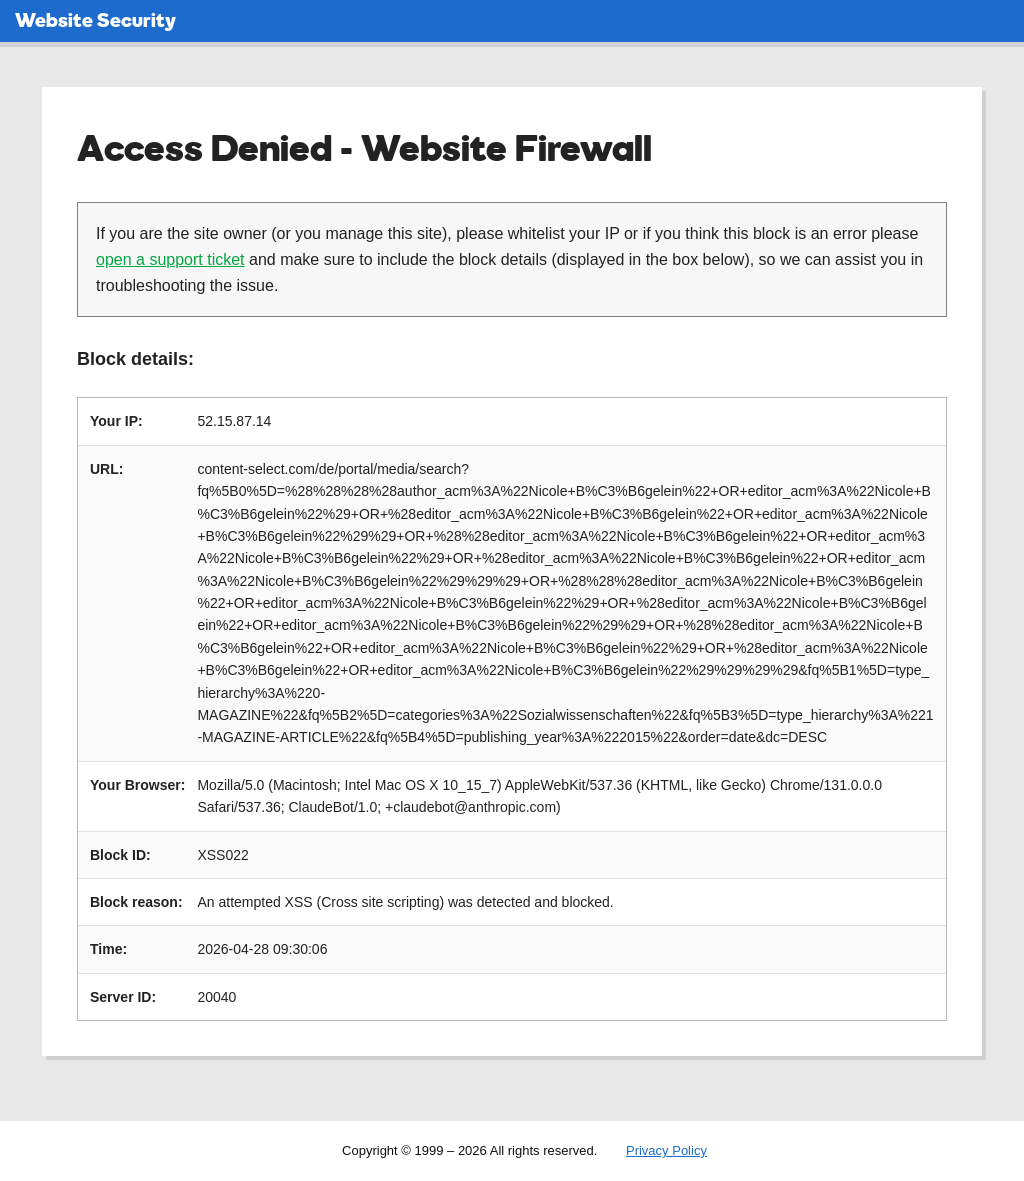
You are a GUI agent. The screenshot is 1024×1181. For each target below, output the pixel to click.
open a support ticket (170, 259)
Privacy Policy (666, 1150)
